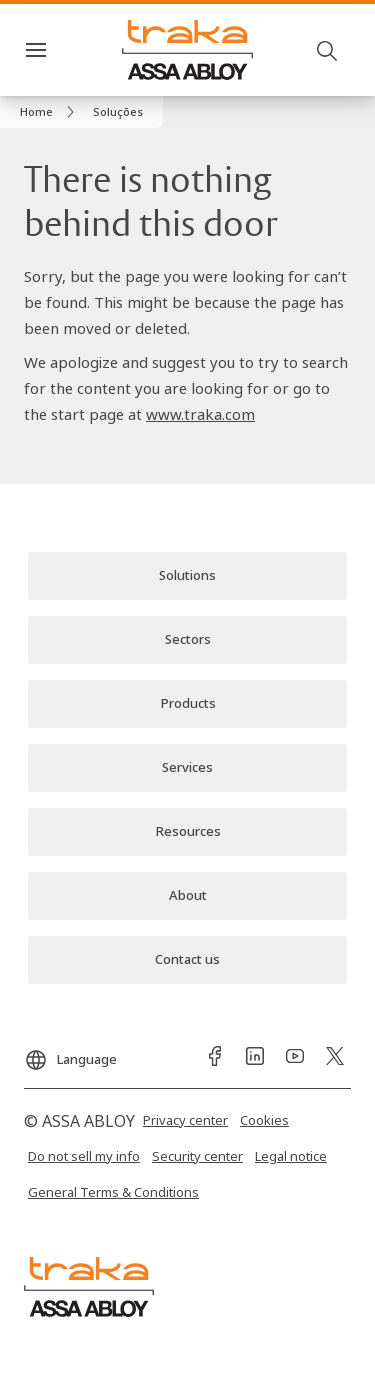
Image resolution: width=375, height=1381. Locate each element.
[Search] (328, 50)
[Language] (70, 1054)
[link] (50, 112)
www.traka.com (200, 414)
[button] (118, 112)
